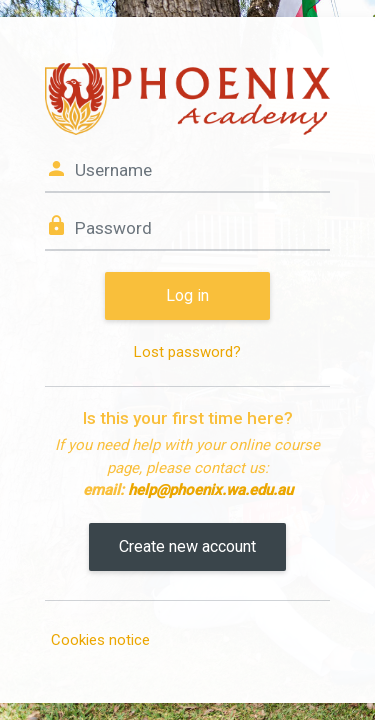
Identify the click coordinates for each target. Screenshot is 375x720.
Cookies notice (100, 640)
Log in (187, 295)
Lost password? (187, 352)
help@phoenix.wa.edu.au (210, 490)
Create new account (187, 546)
